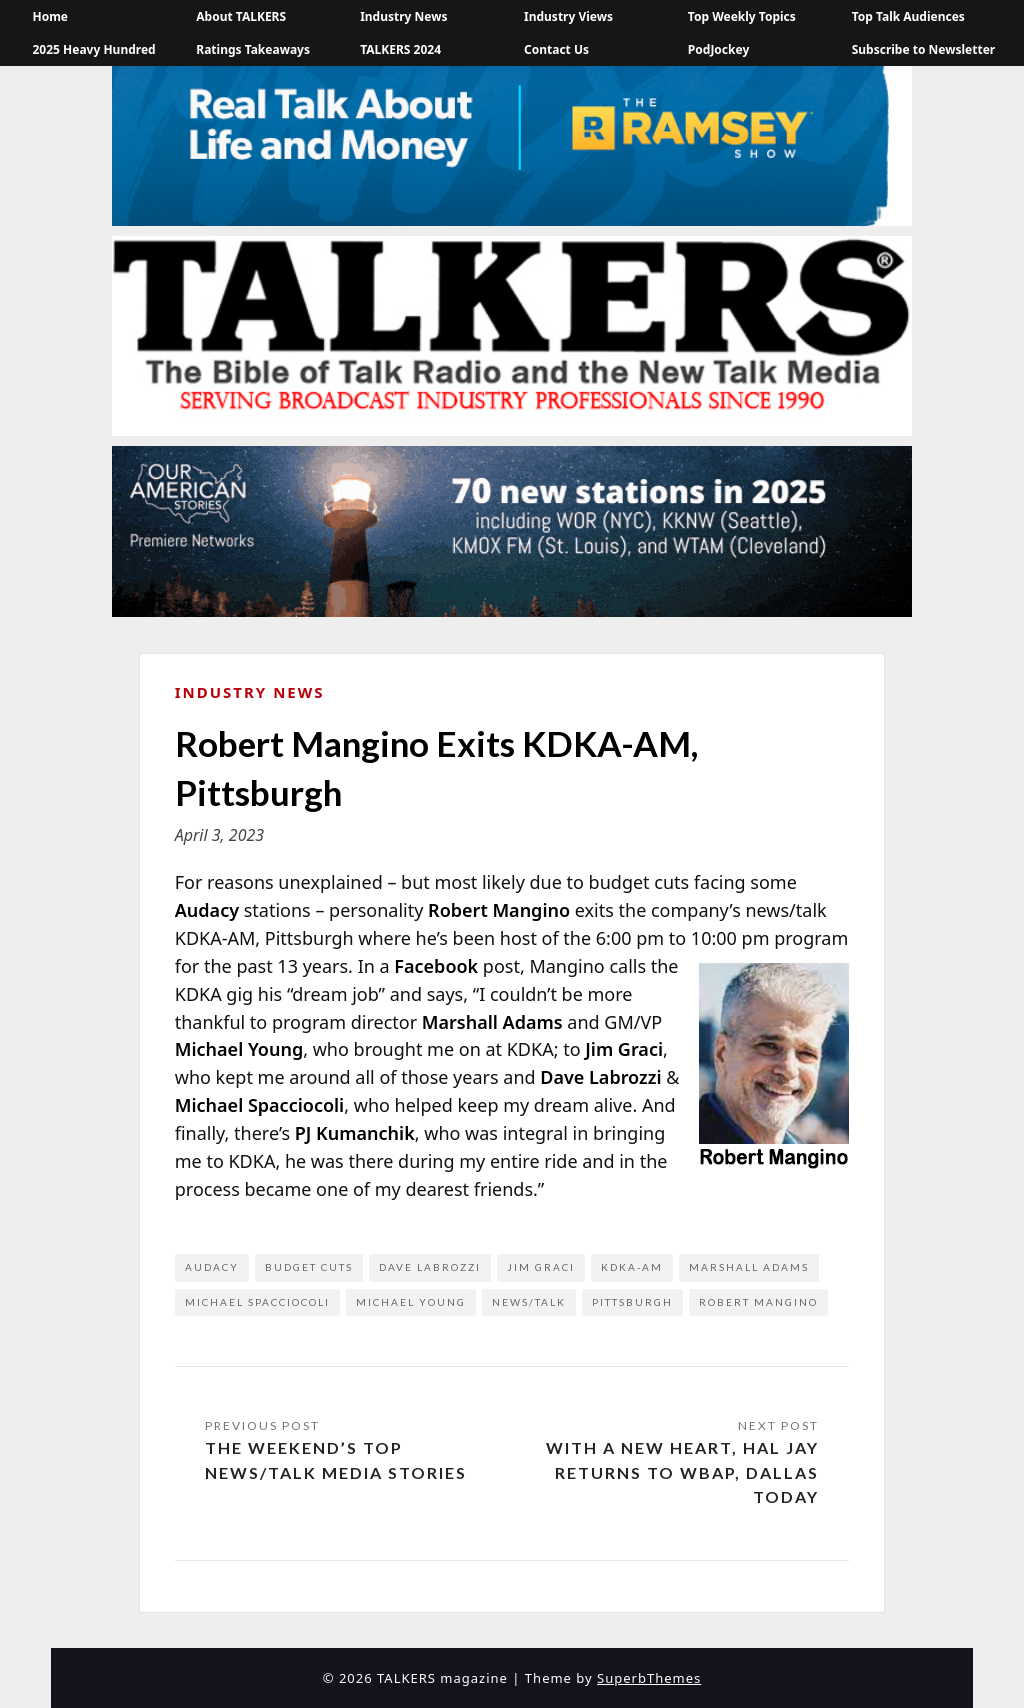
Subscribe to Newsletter (924, 49)
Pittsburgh (632, 1302)
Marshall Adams (749, 1267)
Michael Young (411, 1302)
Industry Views (568, 16)
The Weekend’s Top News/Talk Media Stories (336, 1460)
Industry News (403, 16)
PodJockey (718, 49)
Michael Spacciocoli (257, 1302)
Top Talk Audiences (908, 16)
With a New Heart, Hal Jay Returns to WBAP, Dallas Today (682, 1472)
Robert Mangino (758, 1302)
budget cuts (309, 1267)
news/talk (529, 1302)
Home (50, 16)
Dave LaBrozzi (430, 1267)
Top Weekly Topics (742, 16)
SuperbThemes (649, 1678)
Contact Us (556, 49)
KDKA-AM (632, 1267)
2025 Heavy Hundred (93, 49)
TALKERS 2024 (400, 49)
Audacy (212, 1267)
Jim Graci (541, 1267)
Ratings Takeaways (253, 49)
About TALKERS (241, 16)
